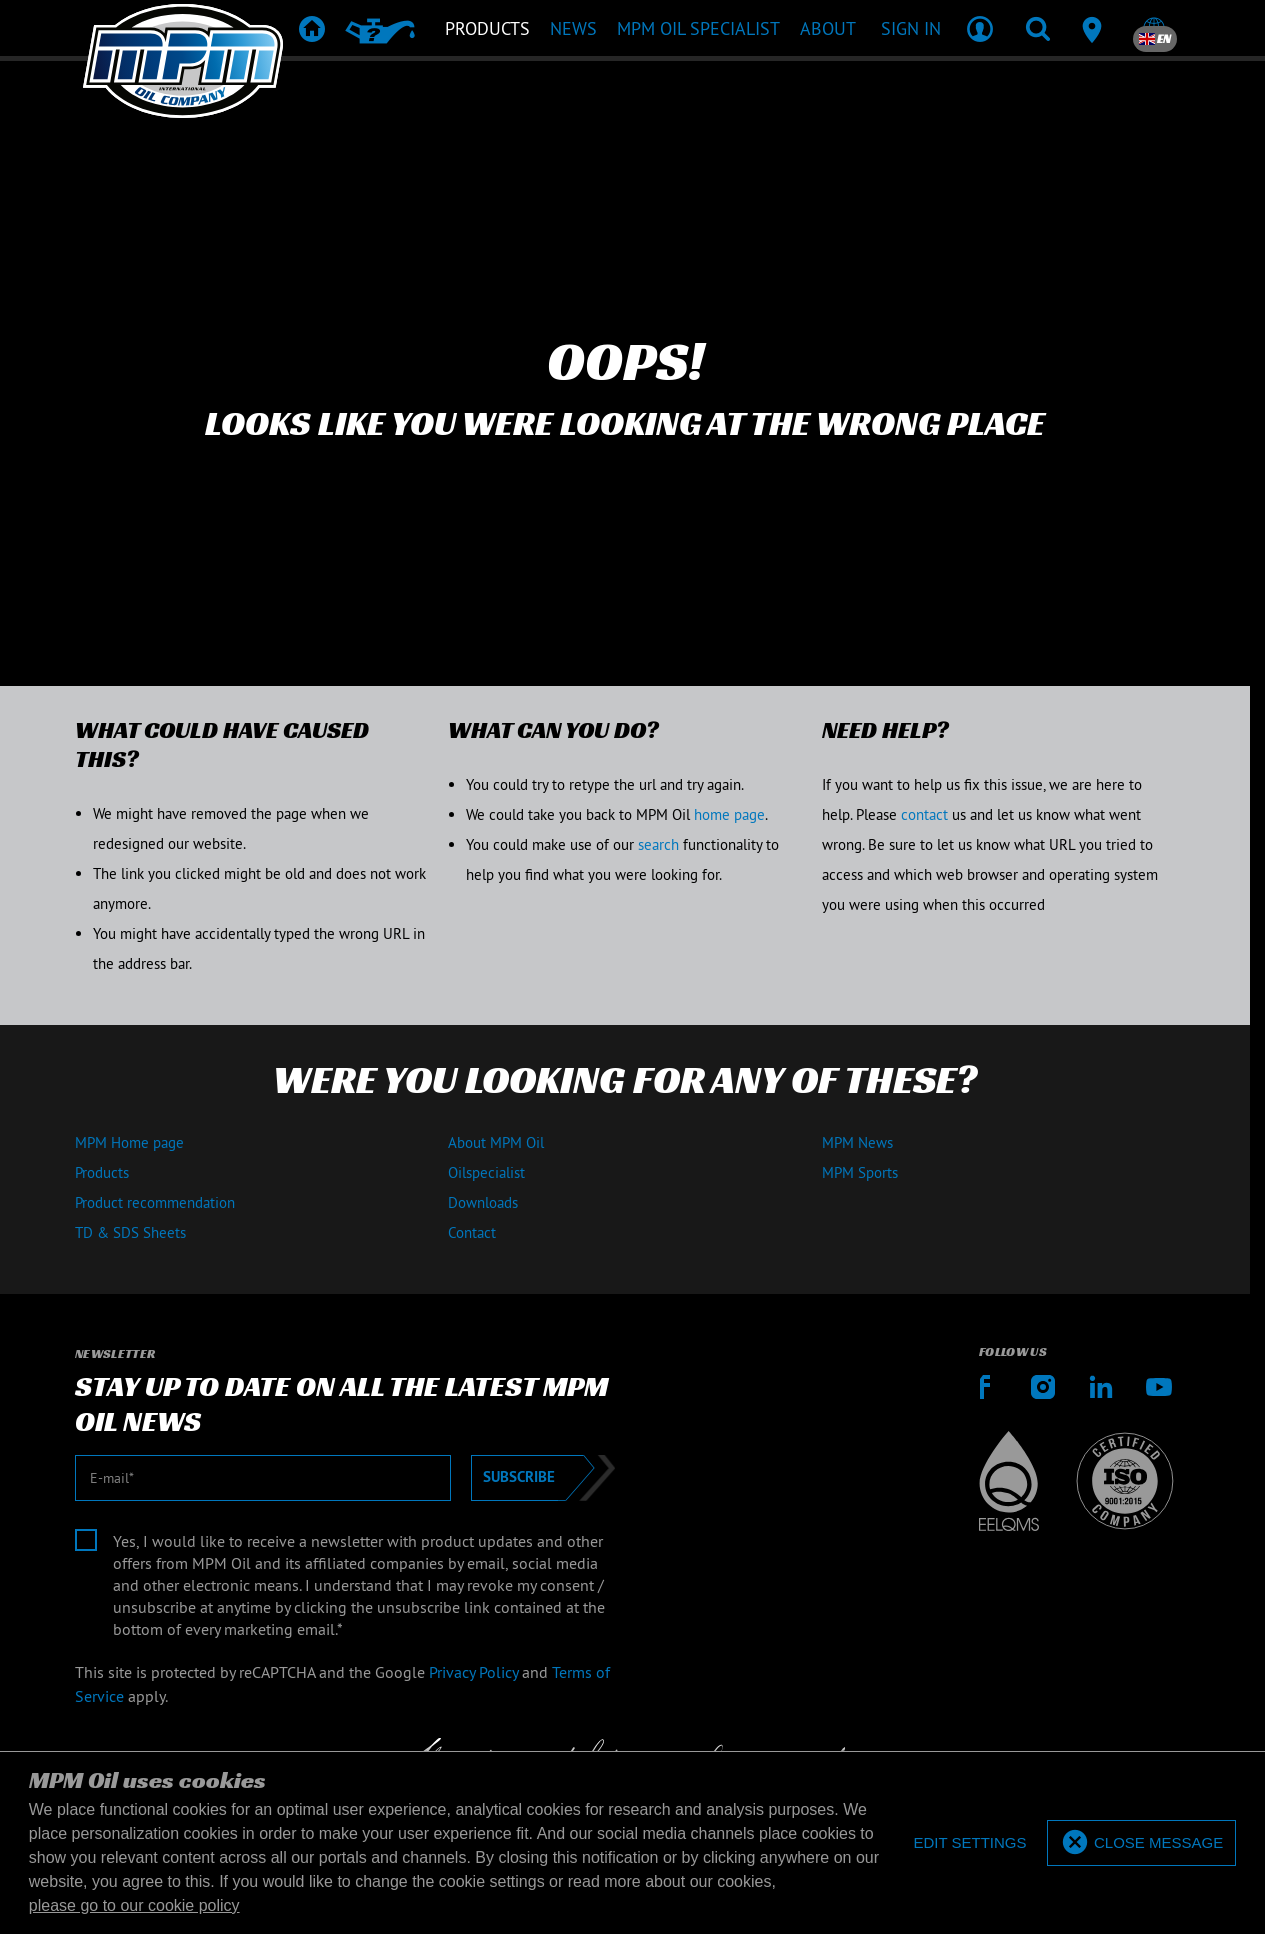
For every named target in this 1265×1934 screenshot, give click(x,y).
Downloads (483, 1202)
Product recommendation (155, 1202)
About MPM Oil (496, 1142)
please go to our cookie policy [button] (134, 1905)
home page (729, 814)
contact (924, 814)
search (658, 844)
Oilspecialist (486, 1172)
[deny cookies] (969, 1843)
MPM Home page (129, 1142)
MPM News (857, 1142)
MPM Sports (860, 1172)
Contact (472, 1232)
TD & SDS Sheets (130, 1232)
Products (102, 1172)
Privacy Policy (473, 1672)
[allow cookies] (1141, 1843)
